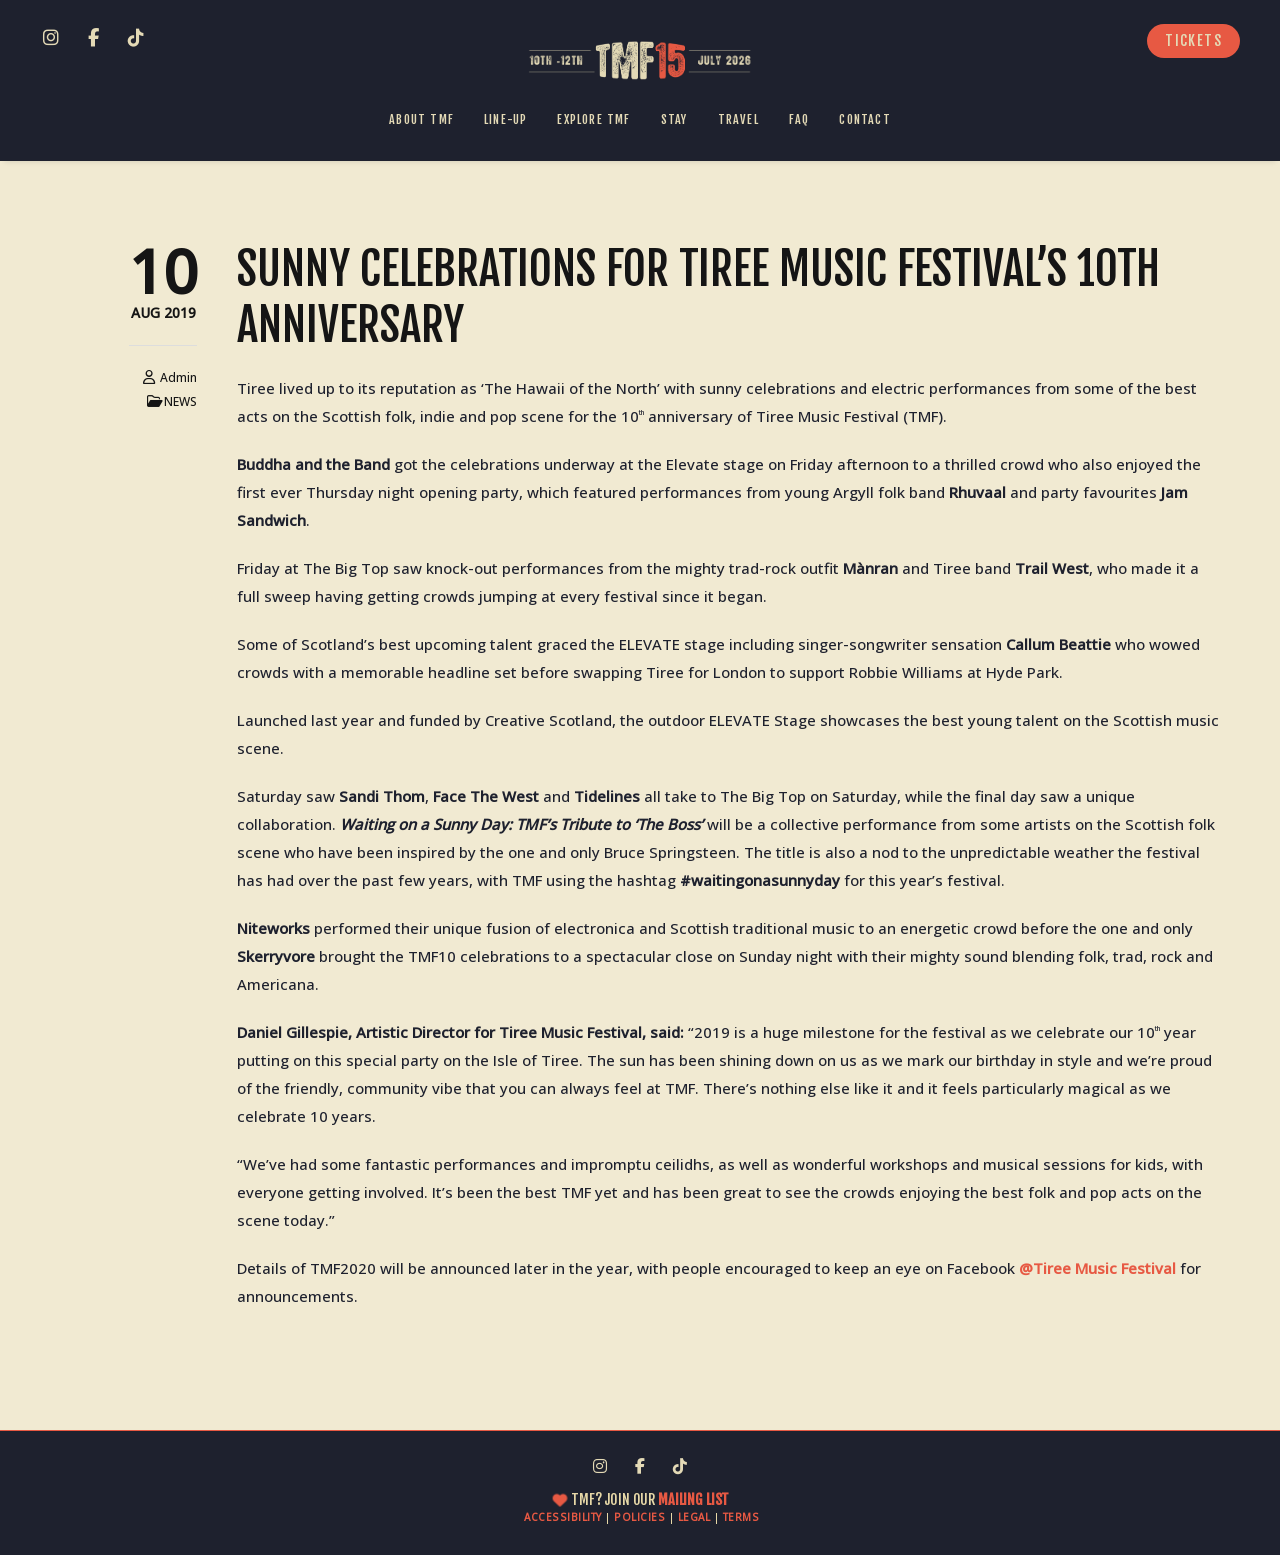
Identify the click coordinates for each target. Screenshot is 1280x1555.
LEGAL (694, 1517)
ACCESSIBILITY (563, 1517)
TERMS (741, 1517)
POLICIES (639, 1517)
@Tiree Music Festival (1097, 1268)
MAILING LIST (692, 1499)
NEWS (180, 401)
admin (178, 377)
